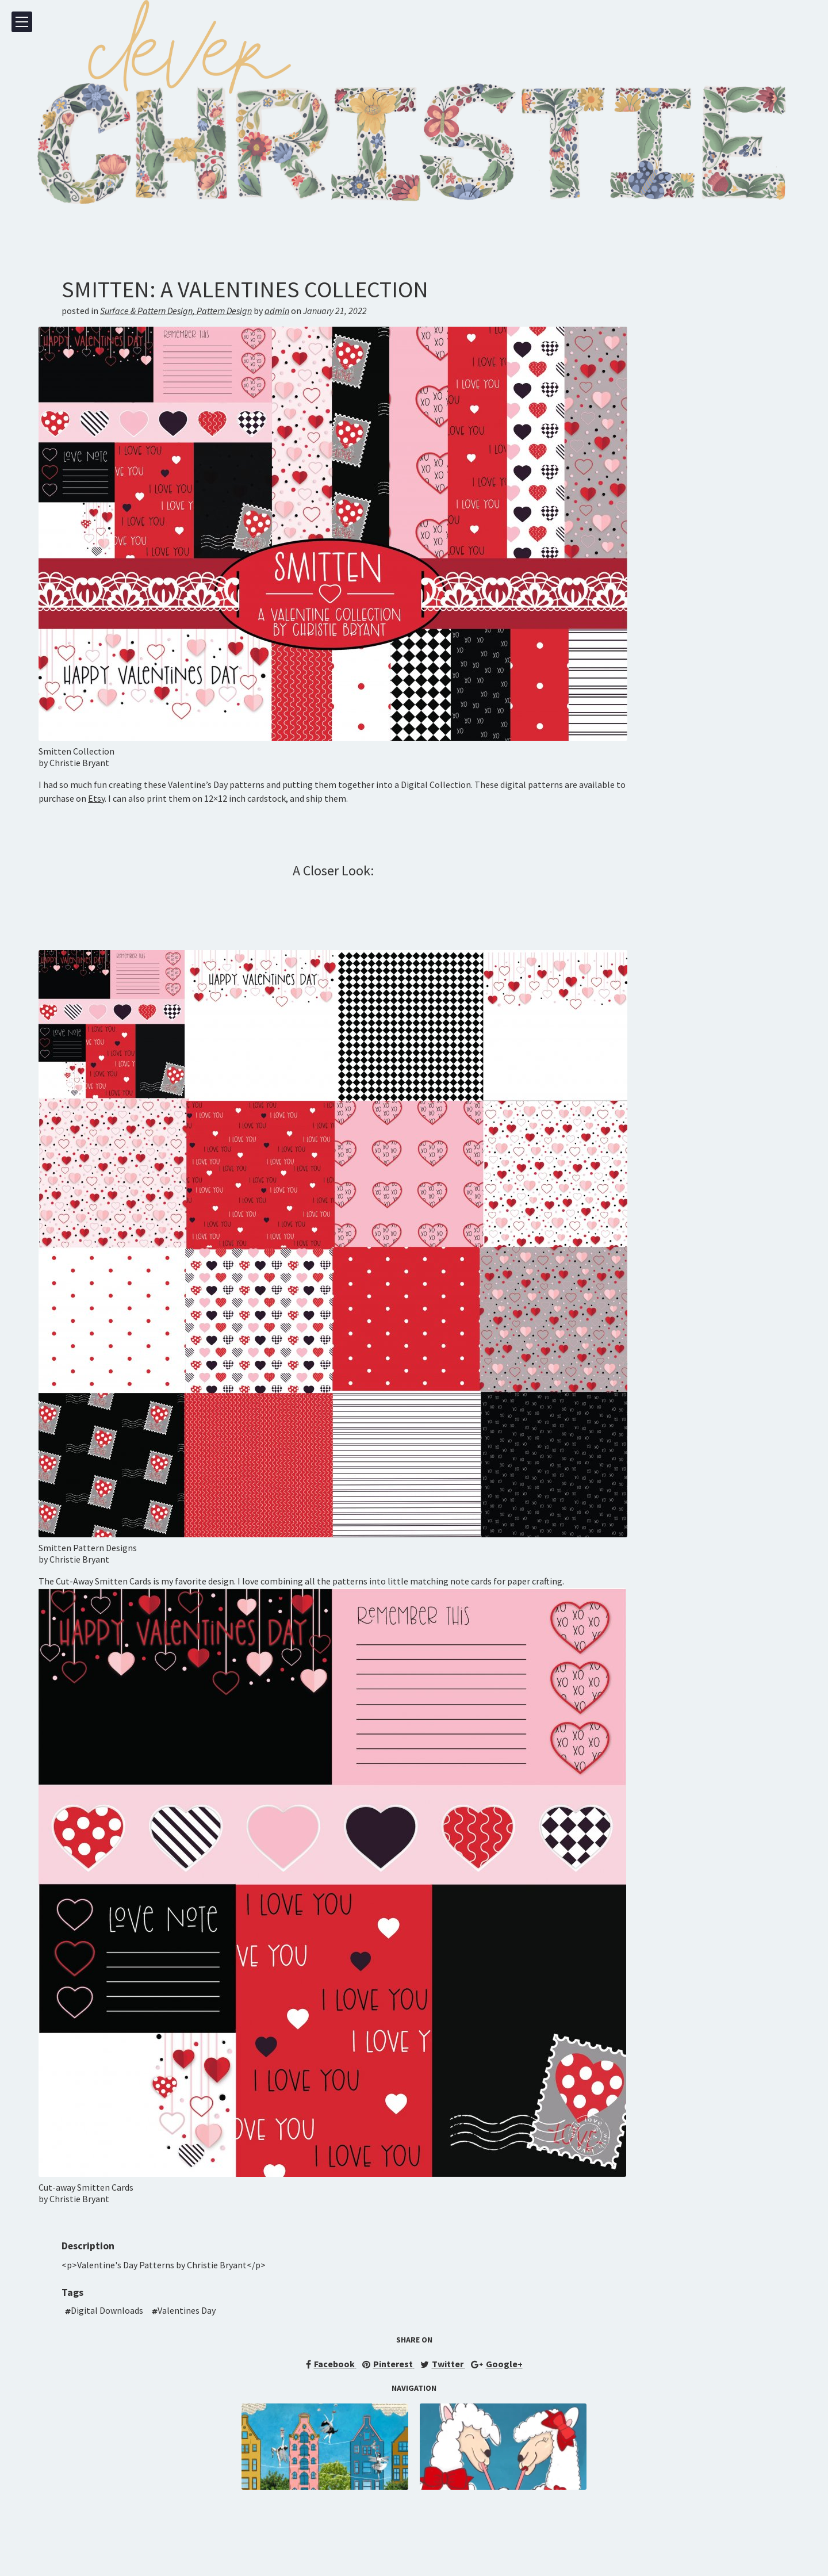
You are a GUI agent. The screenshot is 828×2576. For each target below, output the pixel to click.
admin (276, 310)
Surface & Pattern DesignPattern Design (176, 310)
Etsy (96, 798)
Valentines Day (187, 2310)
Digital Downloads (107, 2310)
